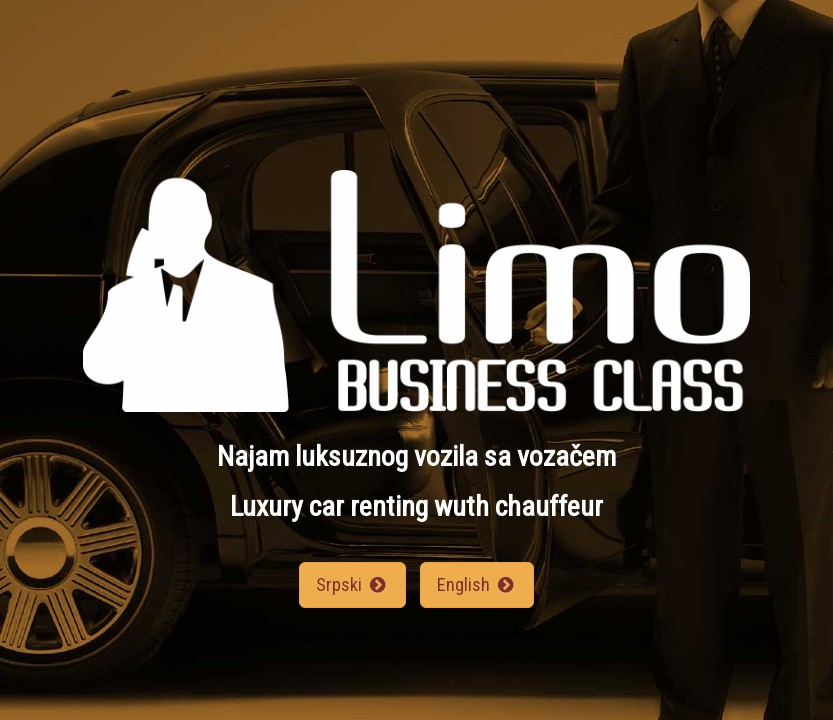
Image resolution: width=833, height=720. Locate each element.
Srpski (352, 584)
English (477, 584)
